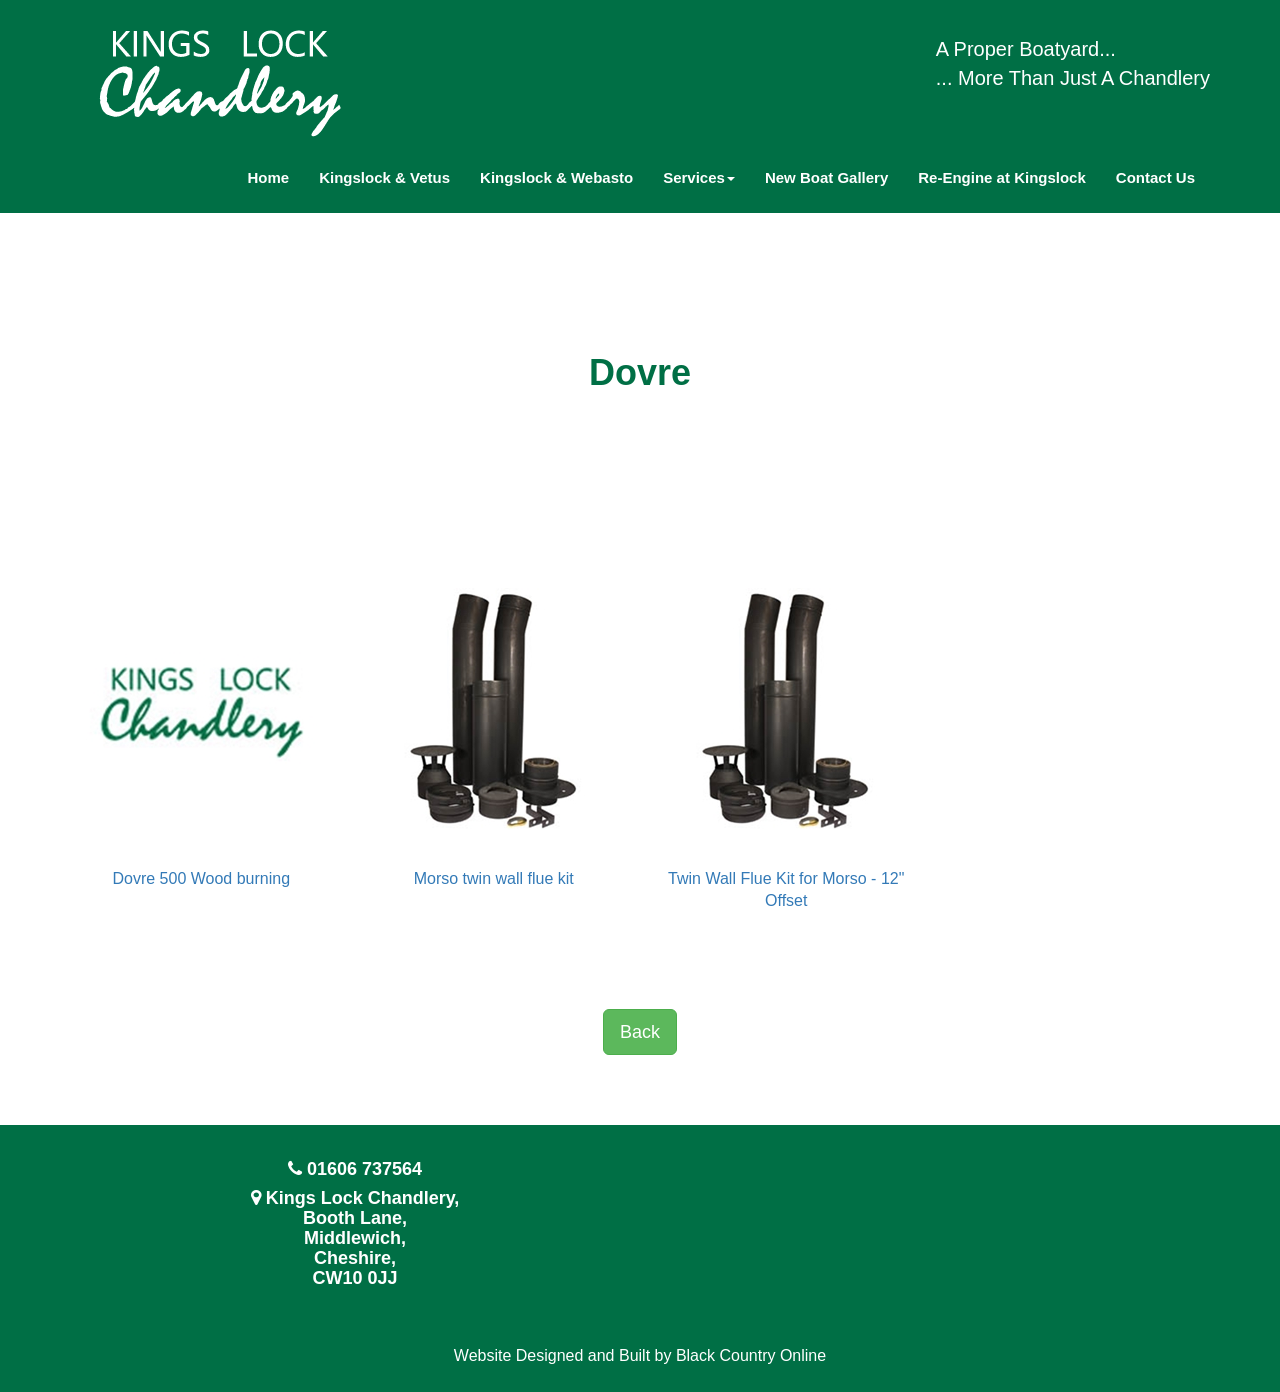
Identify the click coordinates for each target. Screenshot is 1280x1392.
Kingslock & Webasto (556, 177)
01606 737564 (364, 1169)
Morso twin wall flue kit (494, 878)
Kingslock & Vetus (384, 177)
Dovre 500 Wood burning (201, 878)
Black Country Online (751, 1355)
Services (699, 177)
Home (269, 177)
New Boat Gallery (826, 177)
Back (640, 1032)
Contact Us (1155, 177)
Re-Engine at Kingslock (1002, 177)
